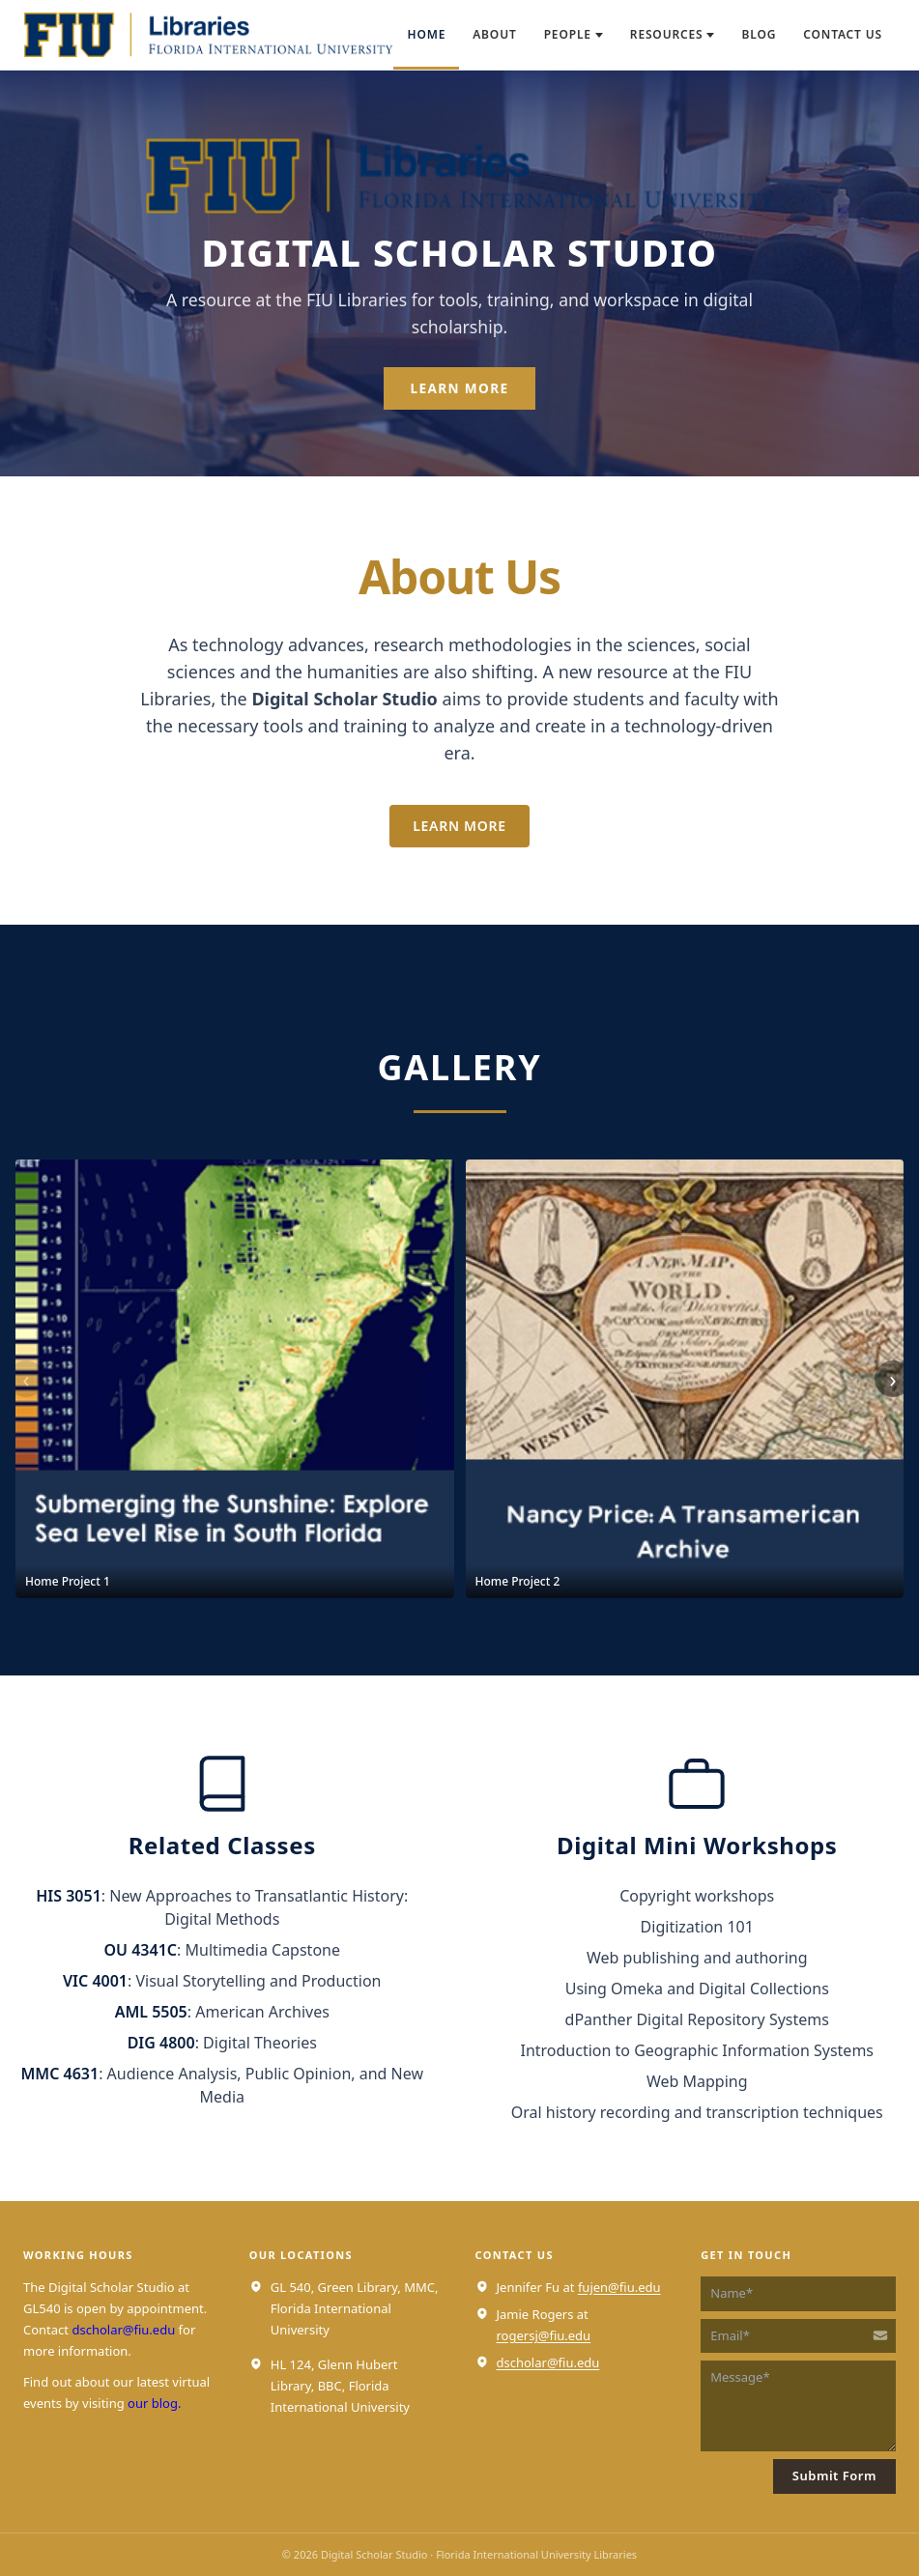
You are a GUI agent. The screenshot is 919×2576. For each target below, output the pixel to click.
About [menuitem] (494, 34)
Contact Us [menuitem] (842, 34)
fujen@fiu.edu (619, 2287)
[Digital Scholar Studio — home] (208, 35)
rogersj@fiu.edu (544, 2335)
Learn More (460, 388)
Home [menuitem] (426, 34)
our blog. (154, 2403)
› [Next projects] (892, 1378)
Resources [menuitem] (672, 34)
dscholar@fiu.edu (123, 2329)
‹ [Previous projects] (25, 1378)
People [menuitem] (573, 34)
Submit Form (834, 2475)
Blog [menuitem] (758, 34)
